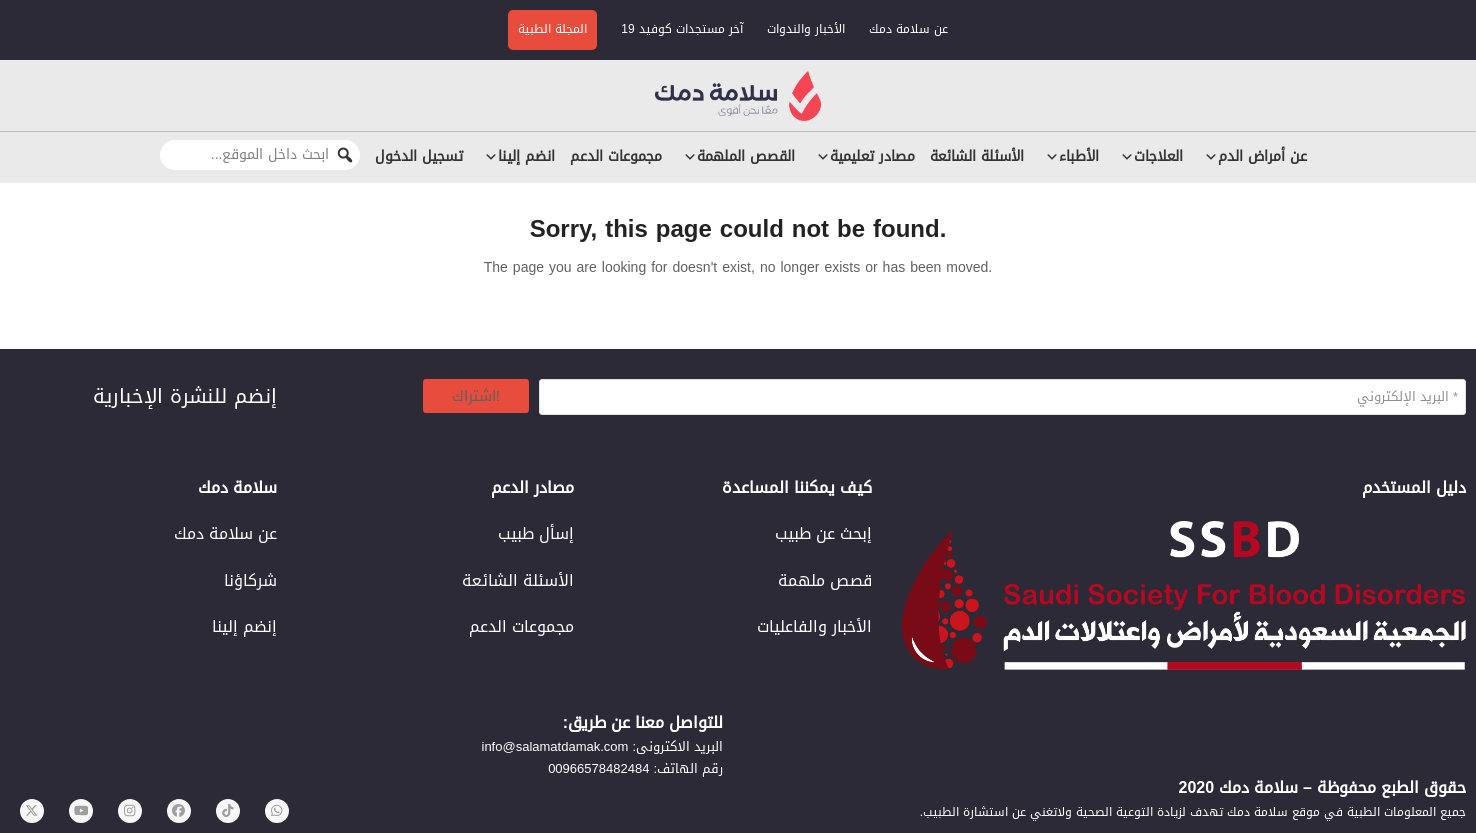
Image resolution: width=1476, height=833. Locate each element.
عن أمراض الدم (1252, 156)
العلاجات (1148, 156)
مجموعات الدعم (616, 156)
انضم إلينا (516, 156)
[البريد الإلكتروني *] (1002, 397)
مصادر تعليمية (862, 156)
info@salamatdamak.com (555, 746)
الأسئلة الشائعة (977, 156)
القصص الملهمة (736, 156)
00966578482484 (598, 768)
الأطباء (1069, 156)
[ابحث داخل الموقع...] (260, 155)
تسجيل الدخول (419, 156)
